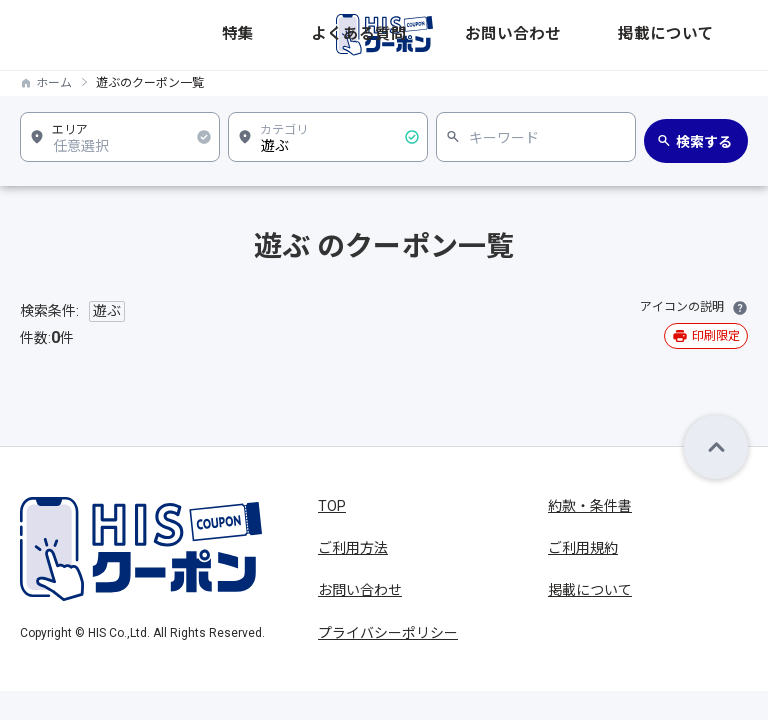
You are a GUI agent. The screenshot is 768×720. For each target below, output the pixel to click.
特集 (471, 34)
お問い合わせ (621, 34)
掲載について (709, 34)
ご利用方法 (353, 548)
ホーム (54, 83)
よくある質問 (533, 34)
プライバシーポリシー (388, 633)
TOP (332, 506)
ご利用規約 (583, 548)
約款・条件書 (590, 506)
